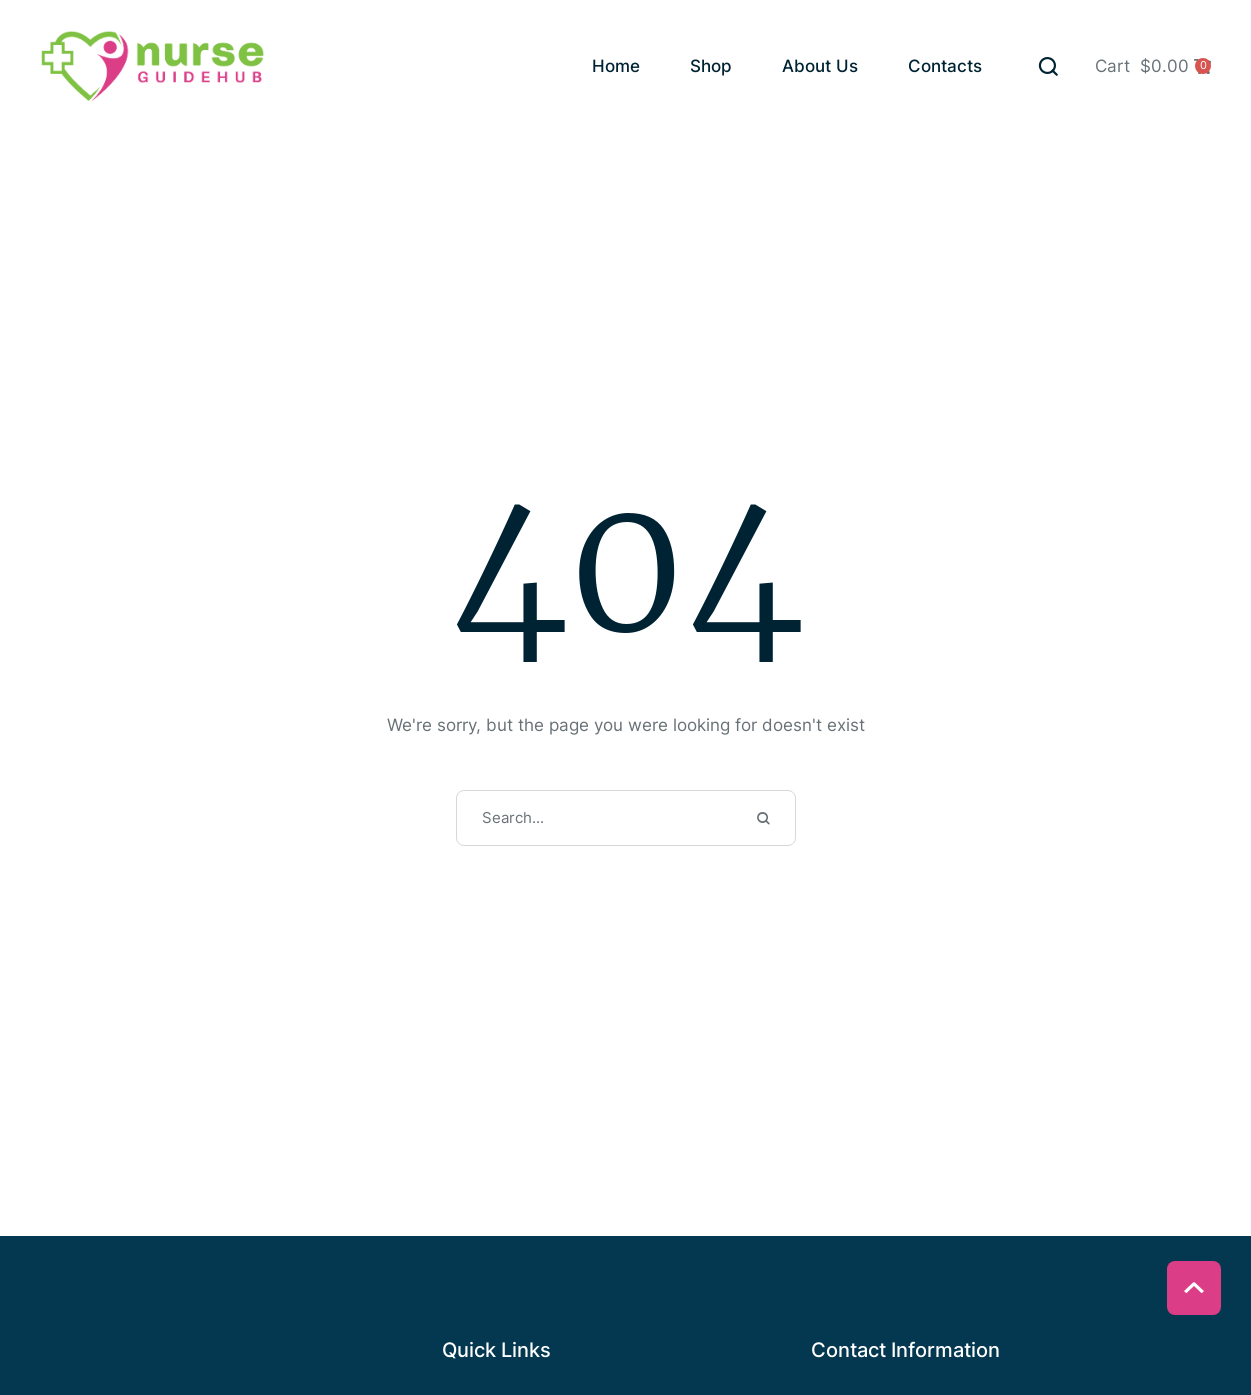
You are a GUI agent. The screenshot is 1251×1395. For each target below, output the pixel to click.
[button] (1048, 66)
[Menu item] (616, 68)
